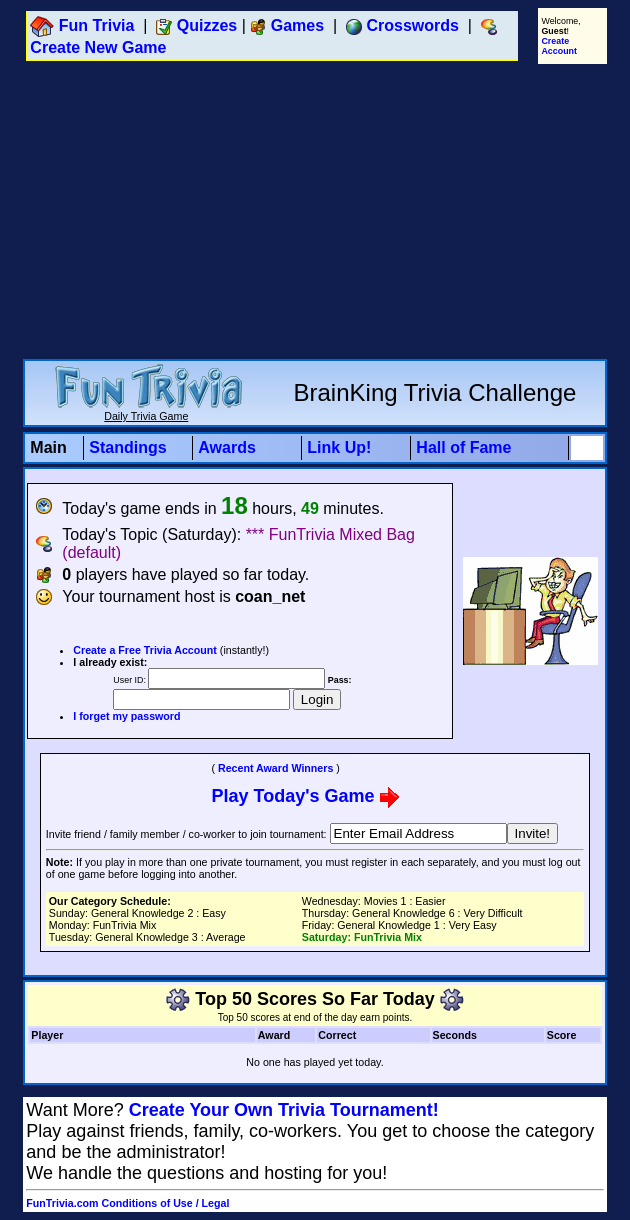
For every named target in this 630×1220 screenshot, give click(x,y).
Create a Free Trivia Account (145, 650)
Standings (127, 447)
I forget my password (126, 716)
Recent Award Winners (275, 768)
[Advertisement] (319, 211)
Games (297, 25)
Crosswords (413, 25)
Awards (227, 447)
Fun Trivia (97, 25)
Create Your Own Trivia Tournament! (284, 1110)
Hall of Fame (463, 447)
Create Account (559, 46)
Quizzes (207, 25)
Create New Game (98, 47)
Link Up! (339, 447)
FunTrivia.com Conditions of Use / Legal (127, 1203)
